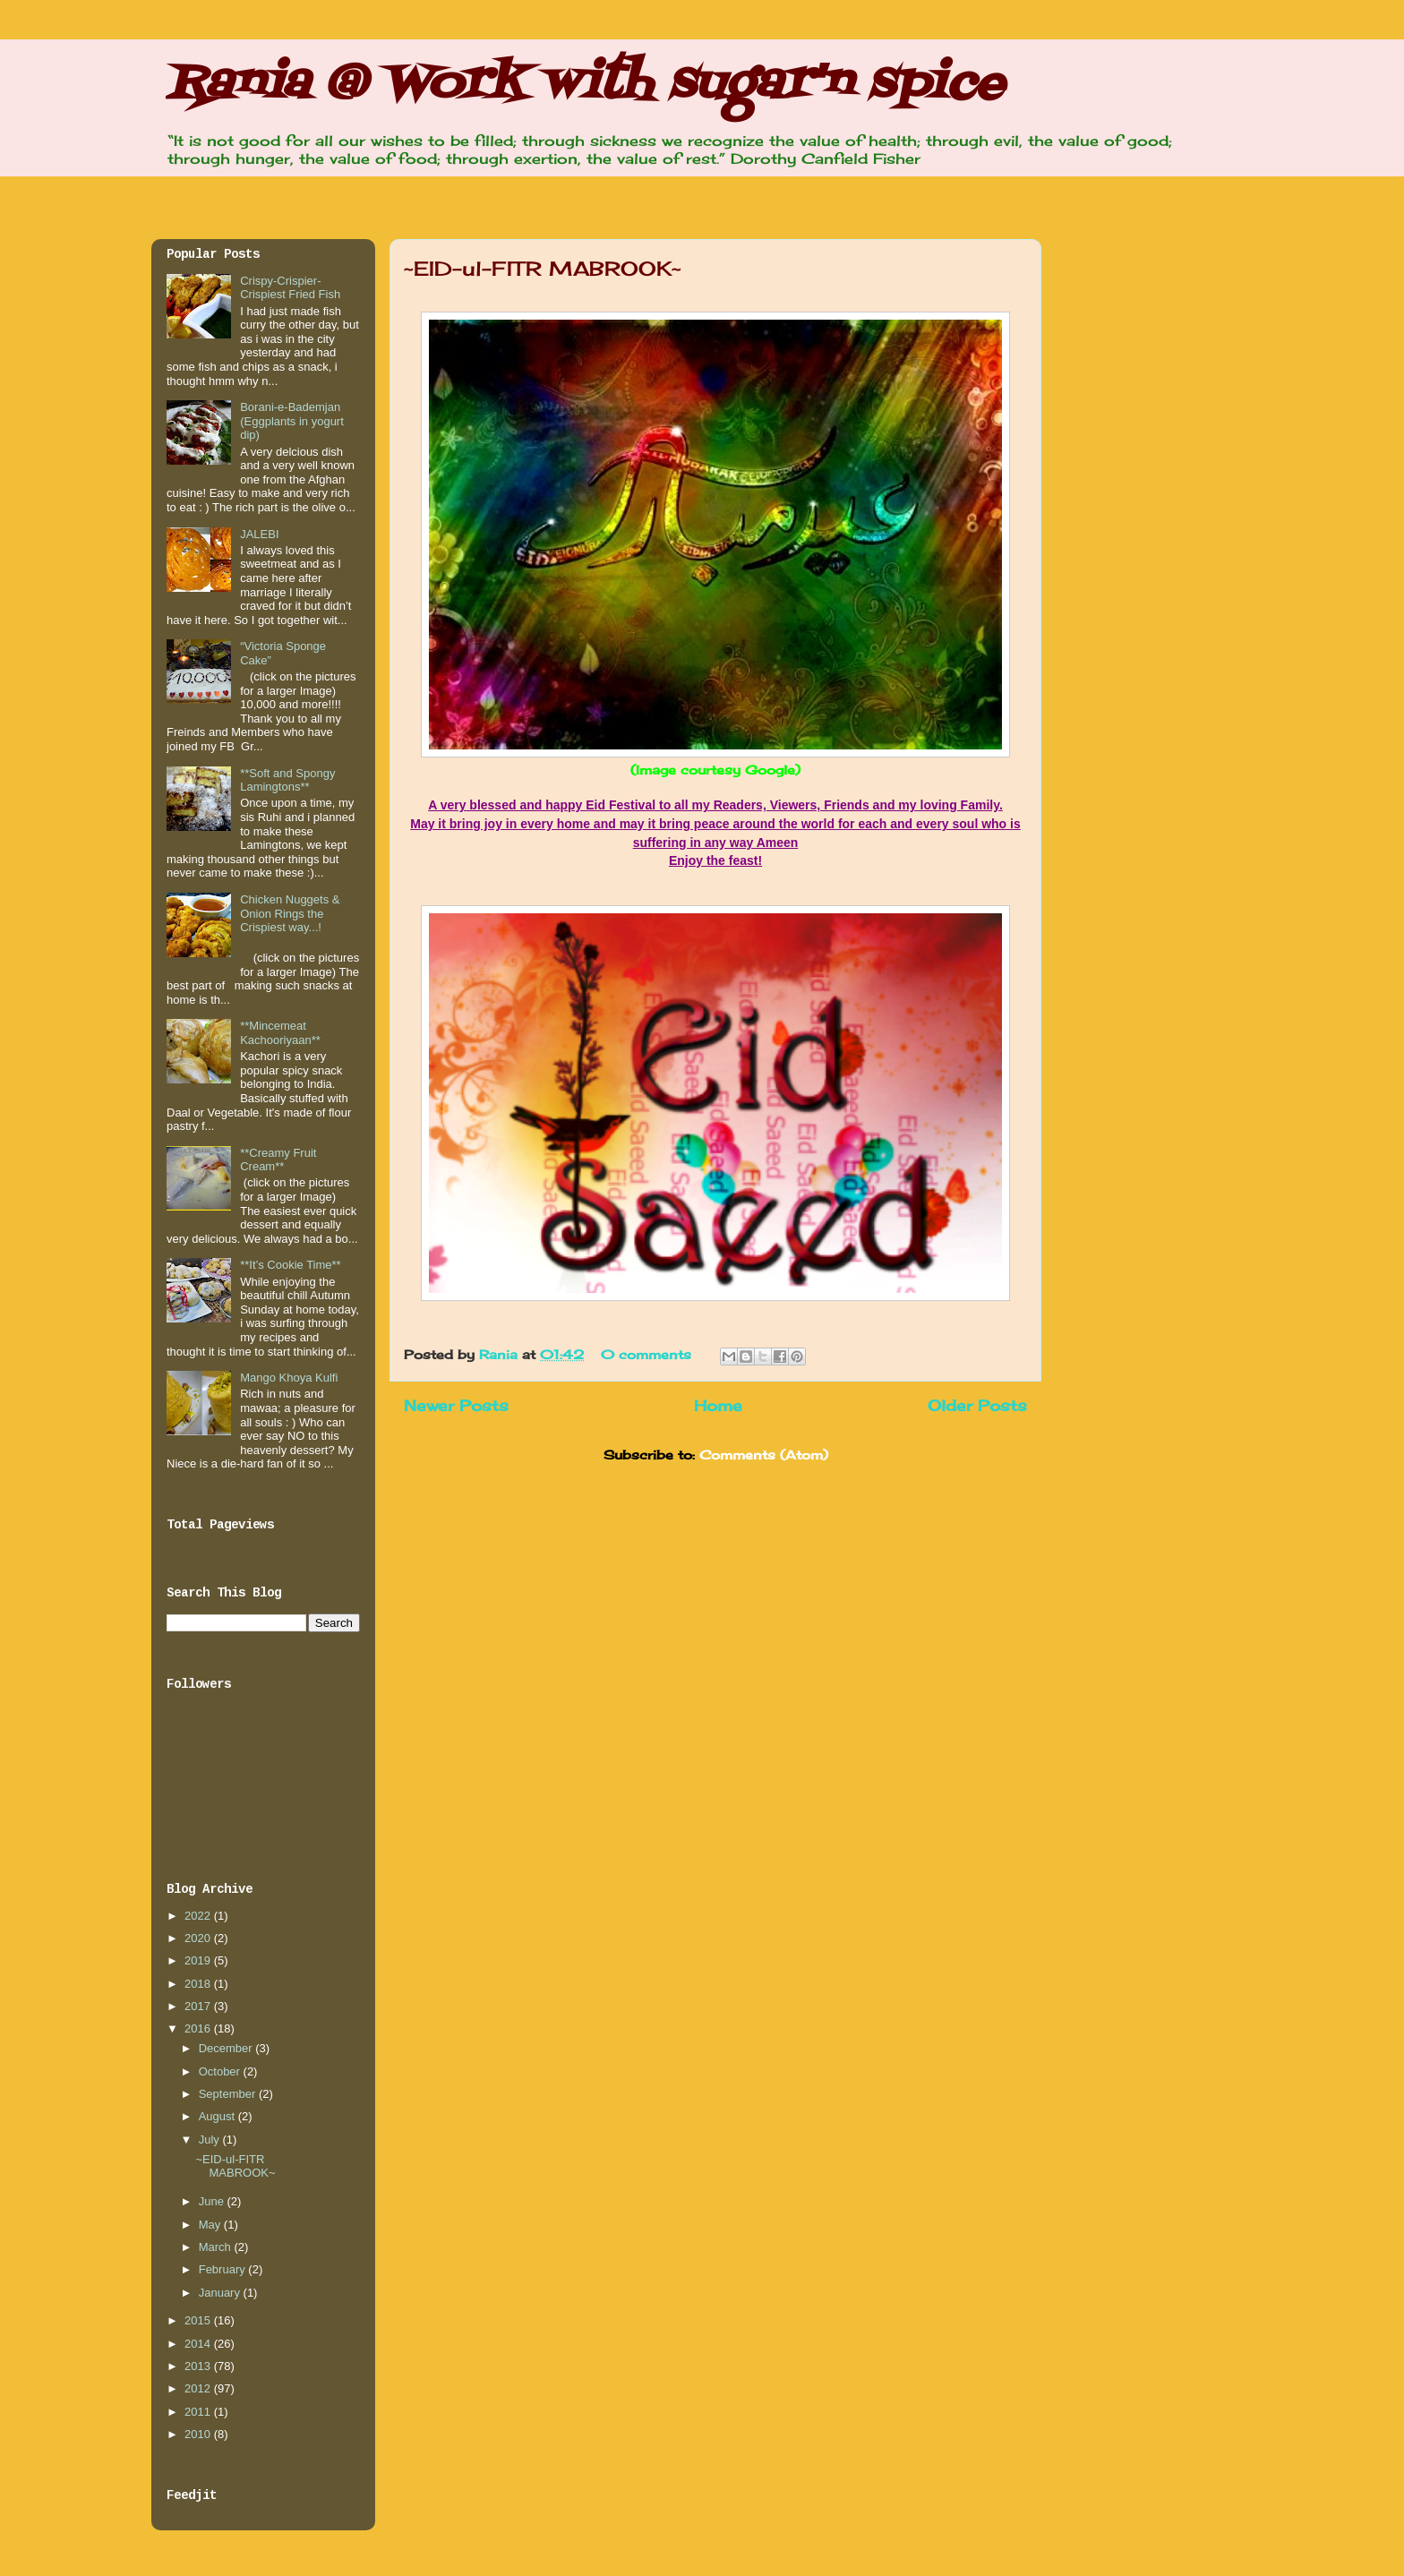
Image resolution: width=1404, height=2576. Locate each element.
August (218, 2116)
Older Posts (977, 1406)
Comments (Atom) (763, 1454)
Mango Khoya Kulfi (289, 1377)
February (224, 2269)
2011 (199, 2411)
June (213, 2201)
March (217, 2247)
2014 (199, 2343)
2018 (199, 1983)
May (211, 2224)
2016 (199, 2028)
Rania (500, 1354)
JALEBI (259, 534)
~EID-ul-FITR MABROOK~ (542, 268)
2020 (199, 1938)
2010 (199, 2434)
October (221, 2071)
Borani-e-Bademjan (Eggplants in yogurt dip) (292, 420)
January (221, 2292)
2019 (199, 1960)
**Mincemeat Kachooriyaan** (280, 1033)
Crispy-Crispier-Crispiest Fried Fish (290, 288)
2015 (199, 2320)
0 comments (646, 1354)
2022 (199, 1915)
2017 (199, 2006)
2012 (199, 2388)
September (229, 2094)
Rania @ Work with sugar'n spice (585, 84)
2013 (199, 2366)
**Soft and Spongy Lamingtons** (287, 780)
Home (718, 1406)
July (211, 2139)
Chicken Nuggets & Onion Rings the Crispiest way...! (289, 913)
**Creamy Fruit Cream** (278, 1160)
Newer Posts (456, 1406)
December (227, 2048)
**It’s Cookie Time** (290, 1264)
